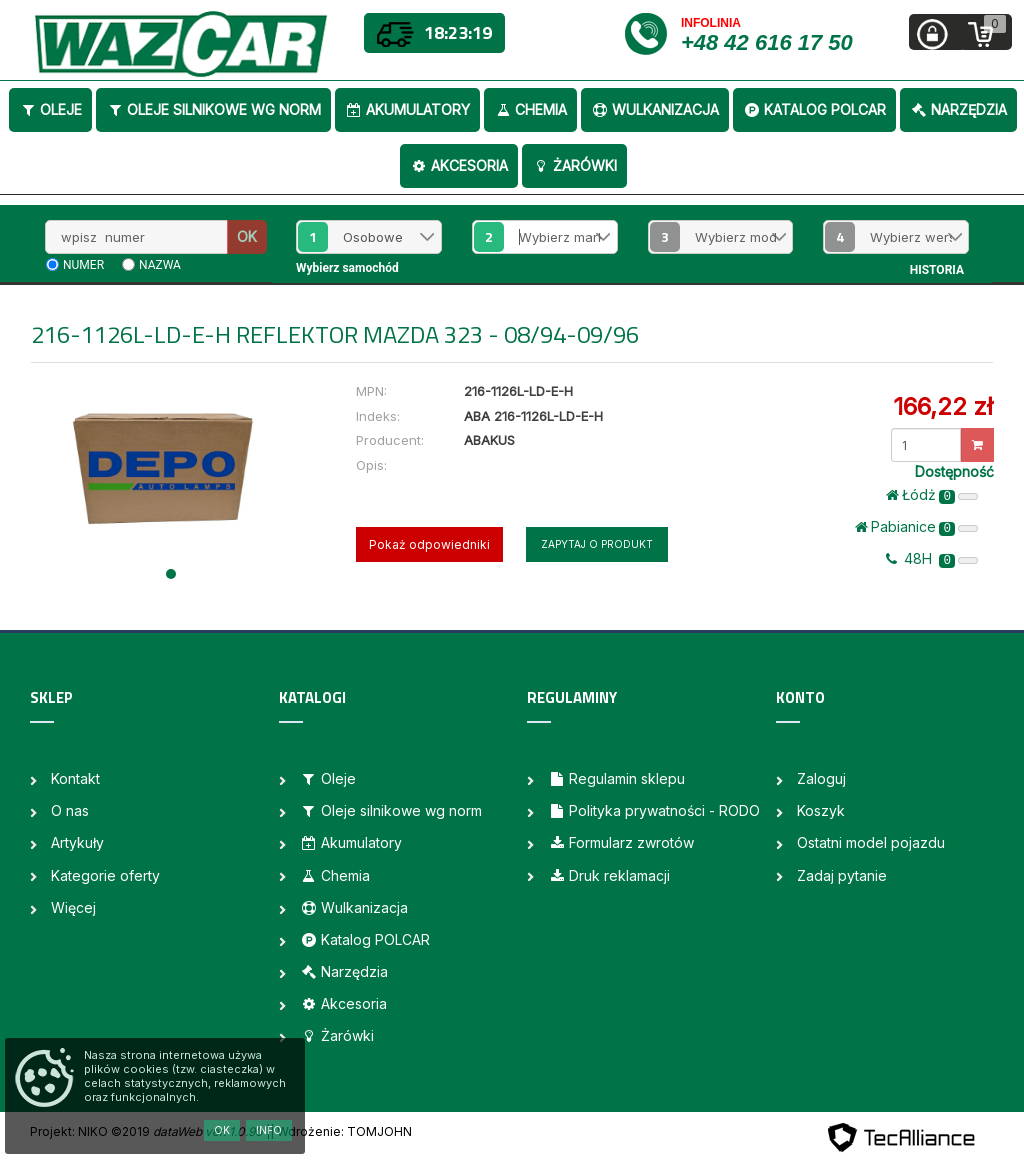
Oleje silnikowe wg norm (213, 109)
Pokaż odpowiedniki (429, 544)
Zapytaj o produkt (597, 544)
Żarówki (574, 165)
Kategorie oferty (105, 875)
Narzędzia (958, 109)
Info (269, 1130)
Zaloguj (821, 778)
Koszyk (821, 810)
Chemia (530, 109)
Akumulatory (407, 109)
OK (247, 236)
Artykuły (77, 842)
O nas (70, 810)
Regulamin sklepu (616, 778)
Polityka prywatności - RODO (654, 810)
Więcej (73, 907)
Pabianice (916, 527)
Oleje (50, 109)
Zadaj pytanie (842, 875)
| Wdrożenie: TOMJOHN (341, 1131)
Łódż (932, 495)
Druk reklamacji (609, 875)
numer (83, 265)
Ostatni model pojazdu (871, 842)
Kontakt (75, 778)
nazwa (160, 265)
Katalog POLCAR (814, 109)
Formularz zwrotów (621, 842)
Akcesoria (459, 165)
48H (932, 559)
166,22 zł (943, 406)
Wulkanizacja (655, 109)
